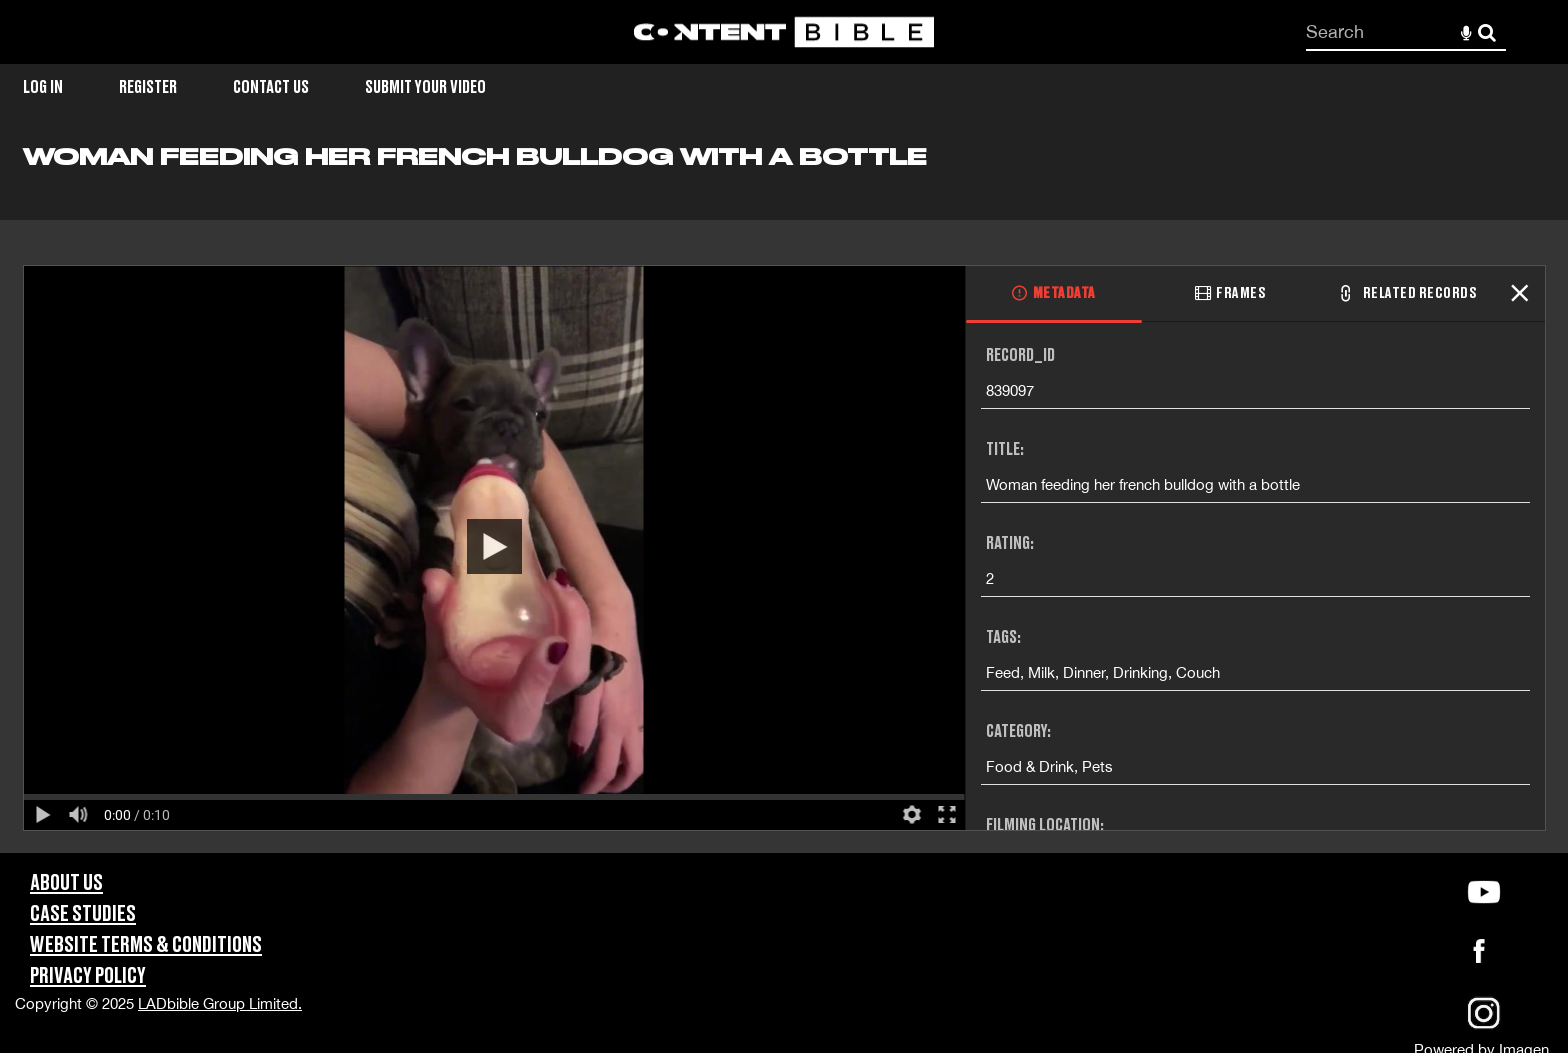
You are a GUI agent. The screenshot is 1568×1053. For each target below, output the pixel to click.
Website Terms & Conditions (146, 945)
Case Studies (83, 914)
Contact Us (271, 87)
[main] (784, 497)
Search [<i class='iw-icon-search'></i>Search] (1487, 31)
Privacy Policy (88, 976)
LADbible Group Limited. (220, 1003)
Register (148, 87)
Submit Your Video (425, 87)
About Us (66, 883)
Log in (43, 87)
